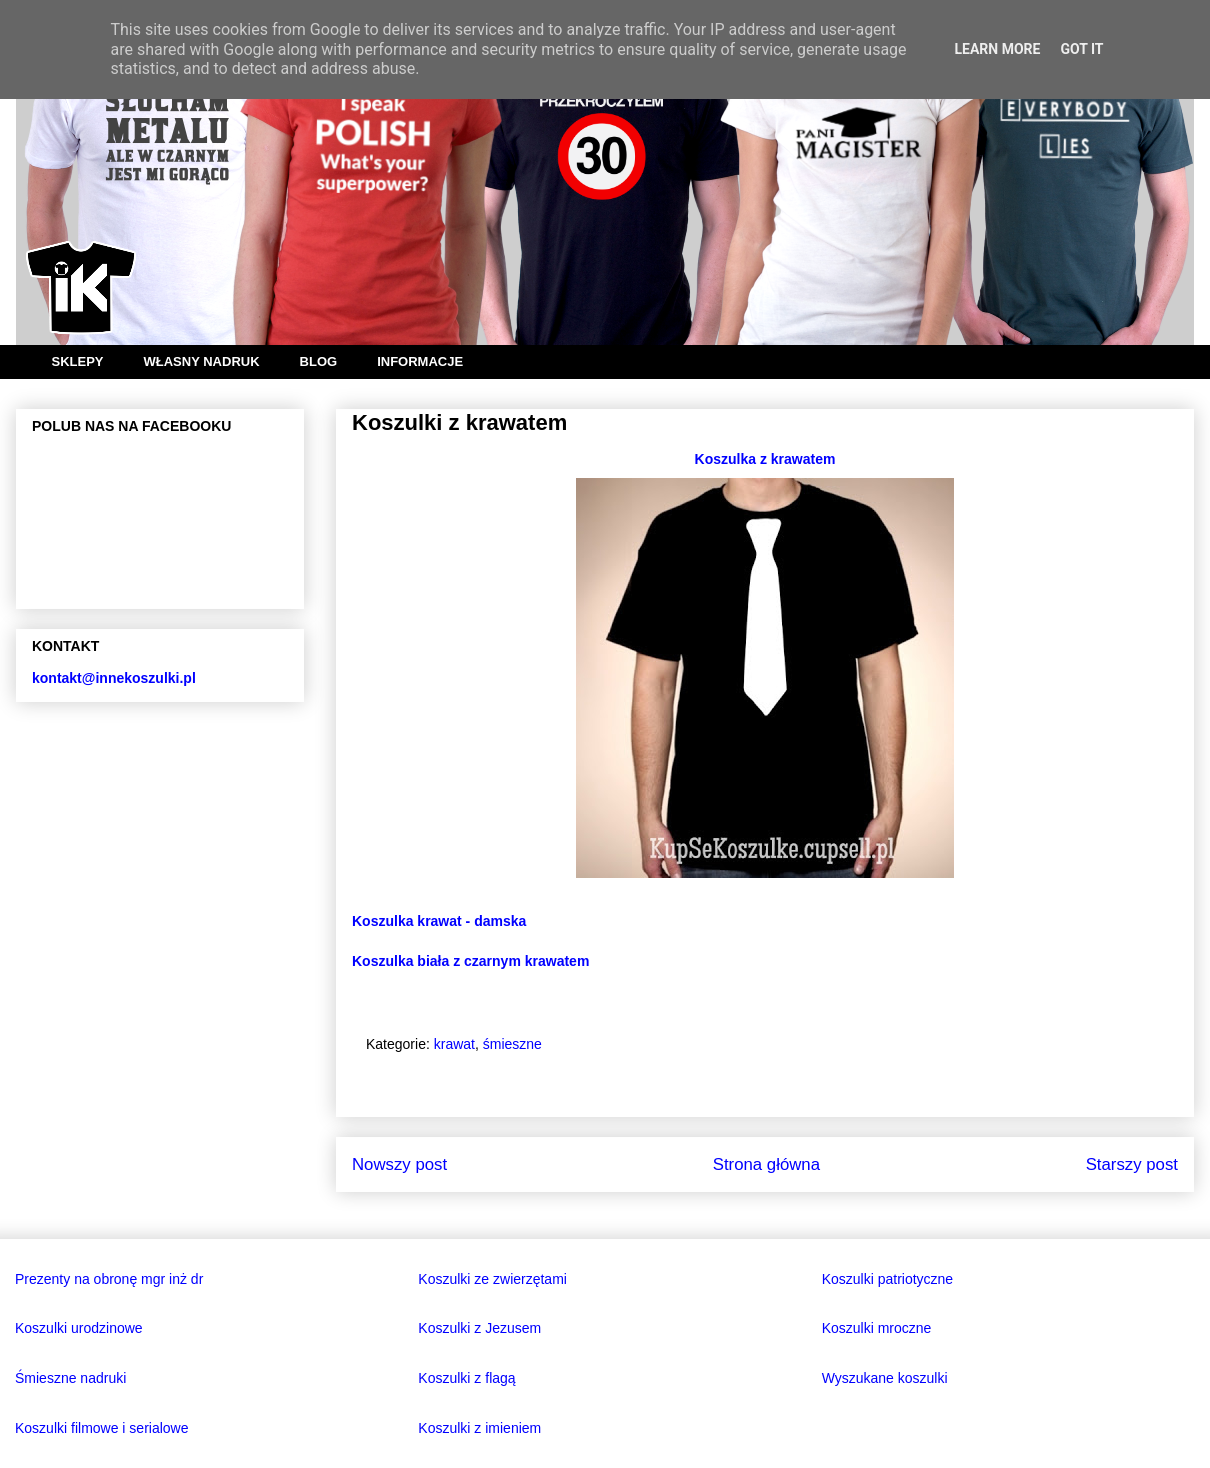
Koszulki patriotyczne (888, 1279)
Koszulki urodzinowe (79, 1328)
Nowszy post (399, 1164)
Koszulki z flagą (466, 1378)
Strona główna (766, 1164)
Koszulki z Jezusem (479, 1328)
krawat (454, 1044)
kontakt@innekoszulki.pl (114, 678)
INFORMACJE (420, 361)
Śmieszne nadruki (70, 1378)
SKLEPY (78, 361)
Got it (1081, 49)
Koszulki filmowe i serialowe (102, 1428)
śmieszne (512, 1044)
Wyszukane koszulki (885, 1378)
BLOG (319, 361)
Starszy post (1132, 1164)
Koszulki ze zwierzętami (492, 1279)
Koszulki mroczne (877, 1328)
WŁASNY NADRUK (202, 361)
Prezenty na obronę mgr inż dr (109, 1279)
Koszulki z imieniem (479, 1428)
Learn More (997, 49)
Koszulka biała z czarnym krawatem (470, 961)
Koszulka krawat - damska (439, 921)
